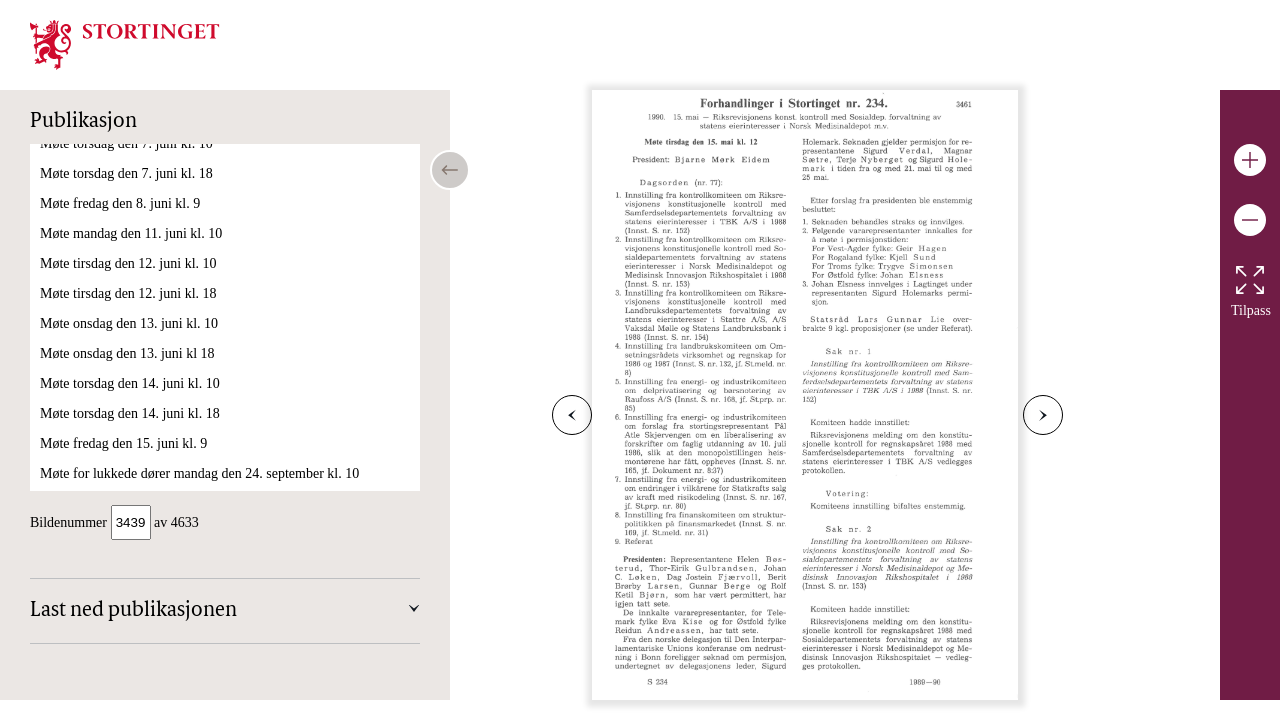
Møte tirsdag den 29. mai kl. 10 (128, 370)
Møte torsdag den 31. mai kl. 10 (129, 430)
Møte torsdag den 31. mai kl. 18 (129, 460)
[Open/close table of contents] (450, 170)
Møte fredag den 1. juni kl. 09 (123, 490)
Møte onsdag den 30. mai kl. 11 (128, 400)
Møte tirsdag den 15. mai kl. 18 (128, 190)
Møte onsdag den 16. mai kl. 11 (128, 220)
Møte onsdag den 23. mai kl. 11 (128, 310)
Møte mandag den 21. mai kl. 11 (130, 250)
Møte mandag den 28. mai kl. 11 (130, 340)
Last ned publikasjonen (133, 613)
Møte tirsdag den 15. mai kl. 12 (128, 160)
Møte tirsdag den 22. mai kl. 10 (128, 280)
